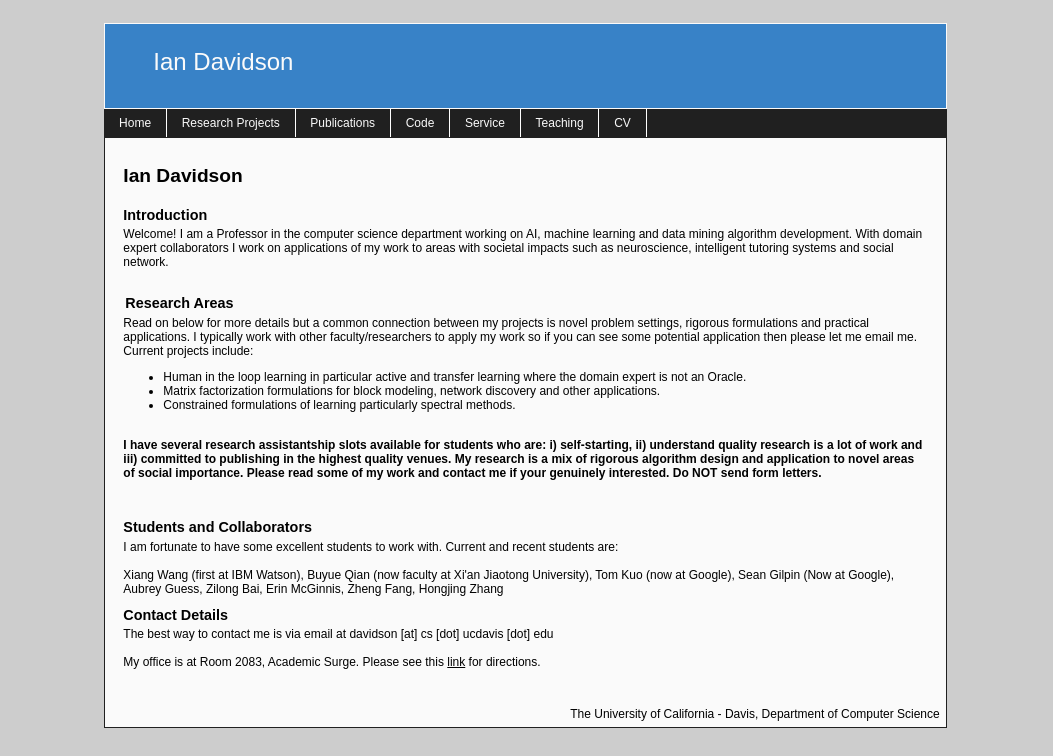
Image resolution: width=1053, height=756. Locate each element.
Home (135, 123)
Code (420, 123)
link (456, 662)
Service (485, 123)
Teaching (560, 123)
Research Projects (231, 123)
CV (622, 123)
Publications (342, 123)
